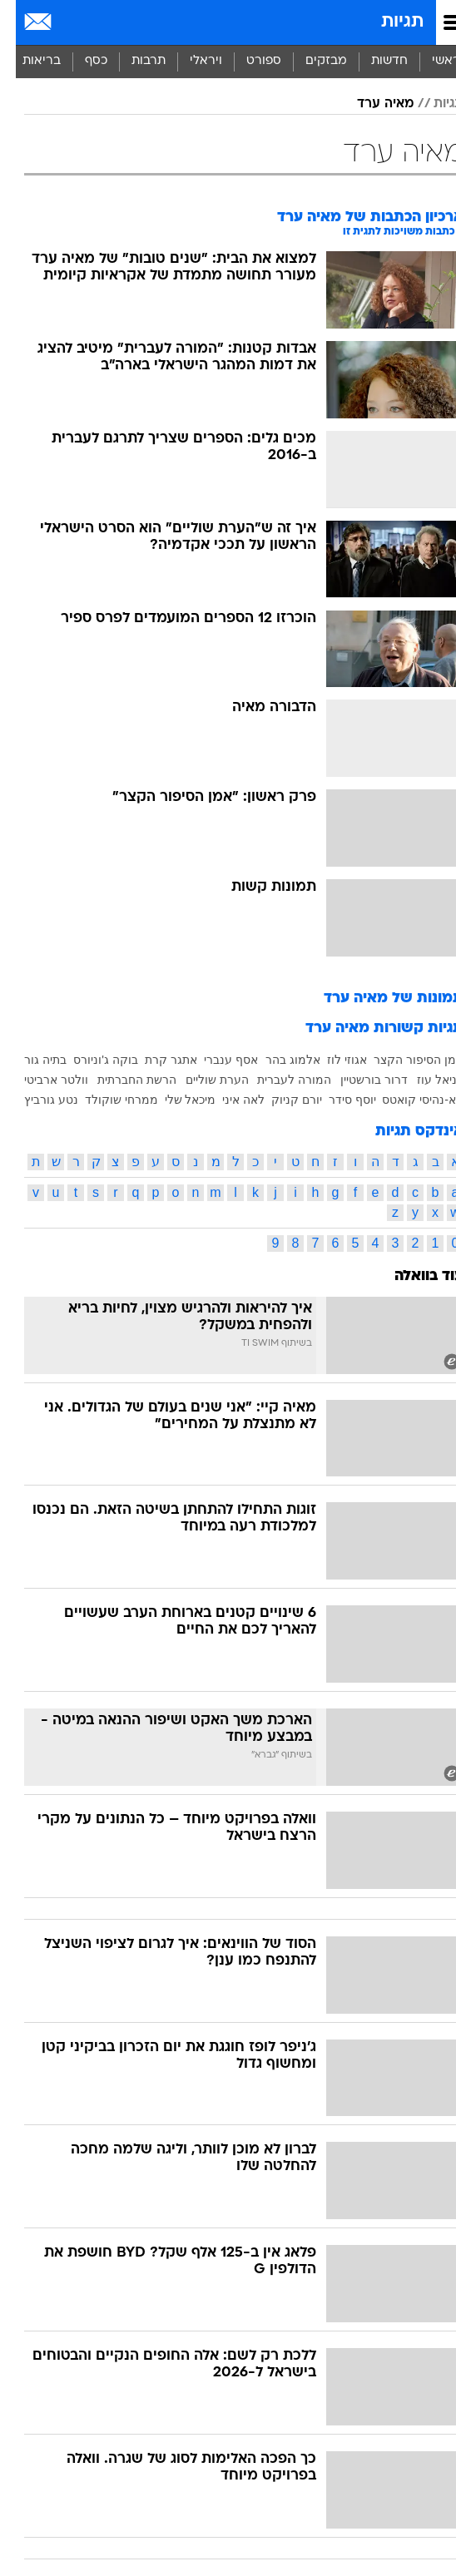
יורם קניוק (280, 1099)
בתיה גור (29, 1059)
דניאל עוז (424, 1079)
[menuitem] (373, 61)
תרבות (133, 61)
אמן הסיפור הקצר (403, 1059)
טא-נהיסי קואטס (407, 1099)
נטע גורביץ (35, 1099)
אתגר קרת (155, 1059)
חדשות (373, 61)
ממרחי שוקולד (105, 1099)
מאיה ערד (369, 104)
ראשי (430, 61)
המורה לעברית (278, 1079)
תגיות (386, 22)
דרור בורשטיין (358, 1079)
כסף (80, 61)
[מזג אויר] (68, 22)
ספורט (247, 61)
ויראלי (190, 61)
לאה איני (227, 1099)
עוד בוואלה (413, 1276)
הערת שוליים (201, 1079)
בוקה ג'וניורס (89, 1059)
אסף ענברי (215, 1059)
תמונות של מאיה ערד (378, 998)
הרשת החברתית (121, 1079)
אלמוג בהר (277, 1059)
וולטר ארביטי (40, 1079)
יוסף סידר (336, 1099)
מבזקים (310, 61)
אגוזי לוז (331, 1059)
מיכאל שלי (175, 1099)
